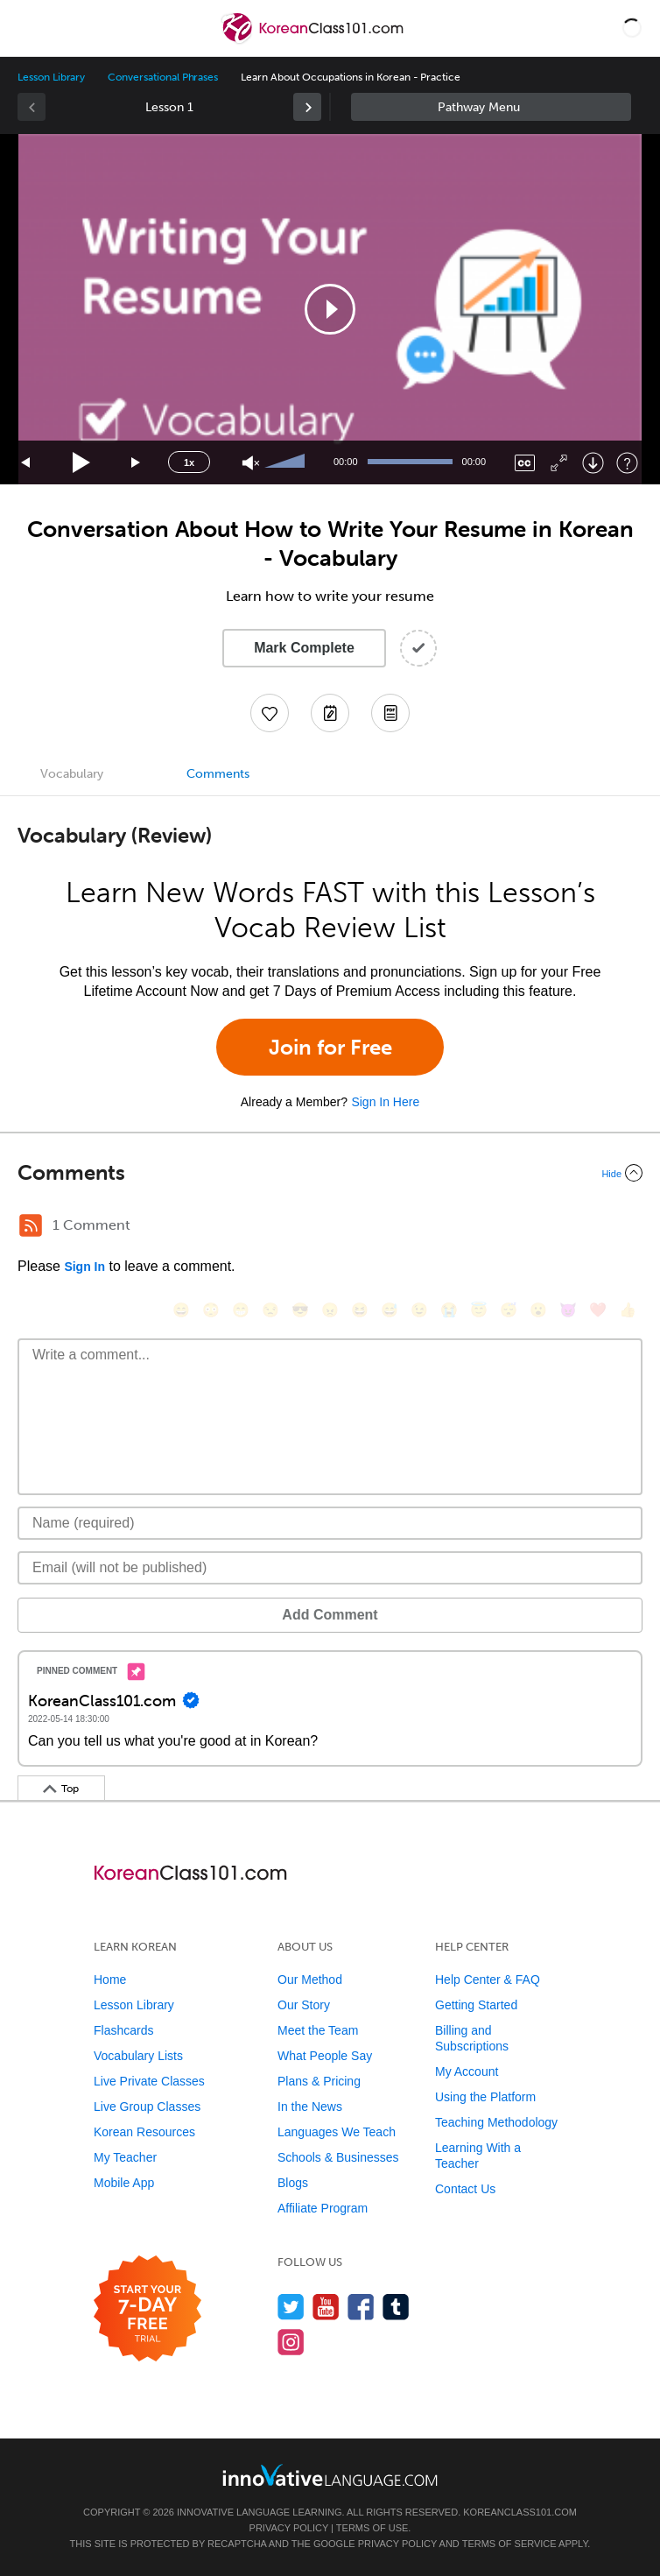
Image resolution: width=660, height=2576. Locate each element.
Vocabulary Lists (138, 2056)
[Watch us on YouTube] (326, 2306)
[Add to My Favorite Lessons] (269, 713)
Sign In (84, 1267)
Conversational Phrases (163, 77)
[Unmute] (251, 463)
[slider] (287, 462)
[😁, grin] (241, 1310)
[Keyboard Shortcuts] (627, 463)
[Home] (314, 40)
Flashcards (123, 2030)
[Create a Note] (330, 713)
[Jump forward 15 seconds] (136, 463)
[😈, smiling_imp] (568, 1310)
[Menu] (28, 28)
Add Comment (329, 1614)
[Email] (330, 1567)
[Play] (82, 463)
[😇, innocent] (479, 1310)
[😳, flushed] (211, 1310)
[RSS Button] (31, 1225)
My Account (466, 2071)
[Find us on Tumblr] (396, 2306)
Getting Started (476, 2005)
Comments (217, 773)
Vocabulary (71, 773)
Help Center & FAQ (487, 1980)
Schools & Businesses (338, 2157)
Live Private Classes (149, 2081)
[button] (632, 28)
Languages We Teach (336, 2132)
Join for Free (330, 1047)
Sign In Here (385, 1102)
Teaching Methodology (496, 2122)
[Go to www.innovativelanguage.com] (330, 2475)
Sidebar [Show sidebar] (491, 107)
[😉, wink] (419, 1310)
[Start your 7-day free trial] (147, 2309)
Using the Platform (485, 2097)
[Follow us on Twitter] (291, 2306)
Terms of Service (509, 2543)
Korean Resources (144, 2132)
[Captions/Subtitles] (525, 463)
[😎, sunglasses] (300, 1310)
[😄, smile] (181, 1310)
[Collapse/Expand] (330, 1172)
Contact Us (465, 2189)
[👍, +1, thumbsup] (627, 1310)
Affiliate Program (322, 2208)
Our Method (309, 1980)
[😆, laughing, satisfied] (360, 1310)
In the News (309, 2107)
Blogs (292, 2183)
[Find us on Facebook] (361, 2306)
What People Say (324, 2056)
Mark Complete (304, 647)
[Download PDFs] (390, 713)
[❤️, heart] (598, 1310)
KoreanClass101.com (520, 2512)
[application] (330, 309)
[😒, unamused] (270, 1310)
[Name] (330, 1523)
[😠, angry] (330, 1310)
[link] (307, 107)
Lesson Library (51, 77)
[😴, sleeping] (508, 1310)
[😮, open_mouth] (538, 1310)
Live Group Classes (147, 2107)
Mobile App (124, 2183)
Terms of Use (372, 2528)
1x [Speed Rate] (189, 462)
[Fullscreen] (559, 463)
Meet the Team (317, 2030)
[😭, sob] (449, 1310)
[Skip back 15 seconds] (26, 463)
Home (110, 1980)
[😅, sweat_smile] (389, 1310)
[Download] (593, 463)
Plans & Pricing (319, 2081)
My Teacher (125, 2157)
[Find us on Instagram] (291, 2341)
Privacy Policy (288, 2528)
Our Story (303, 2005)
